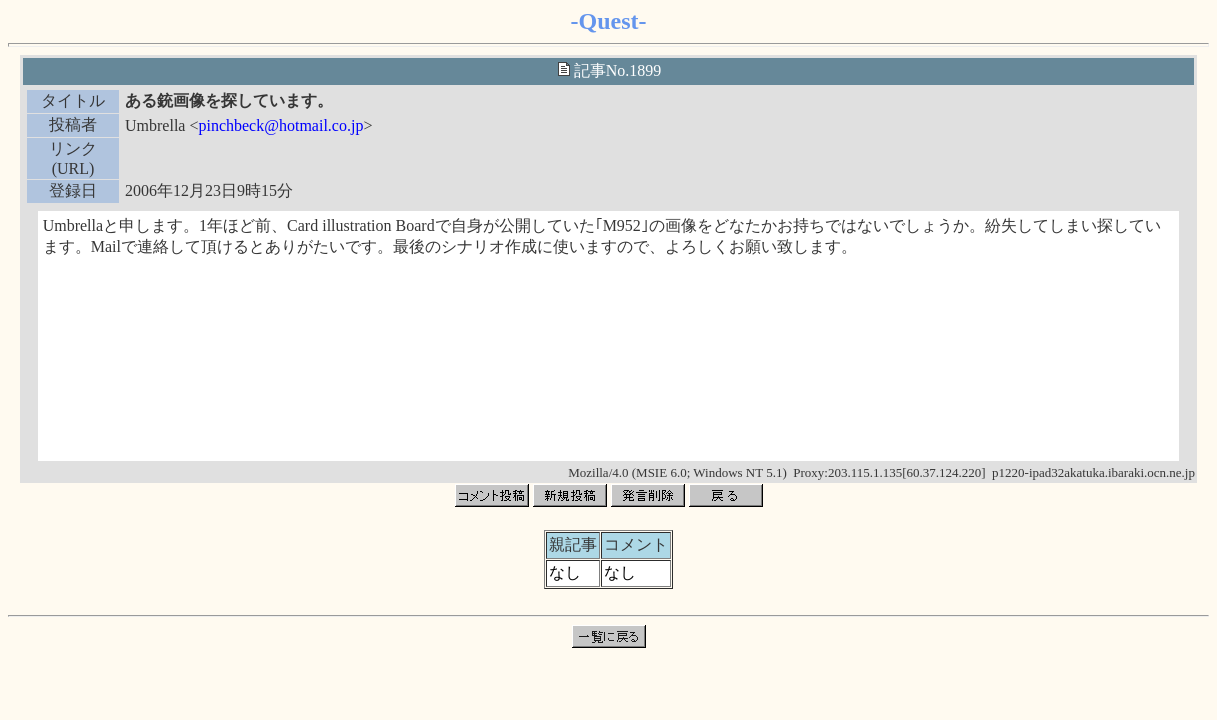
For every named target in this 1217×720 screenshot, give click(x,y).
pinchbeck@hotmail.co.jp (280, 125)
